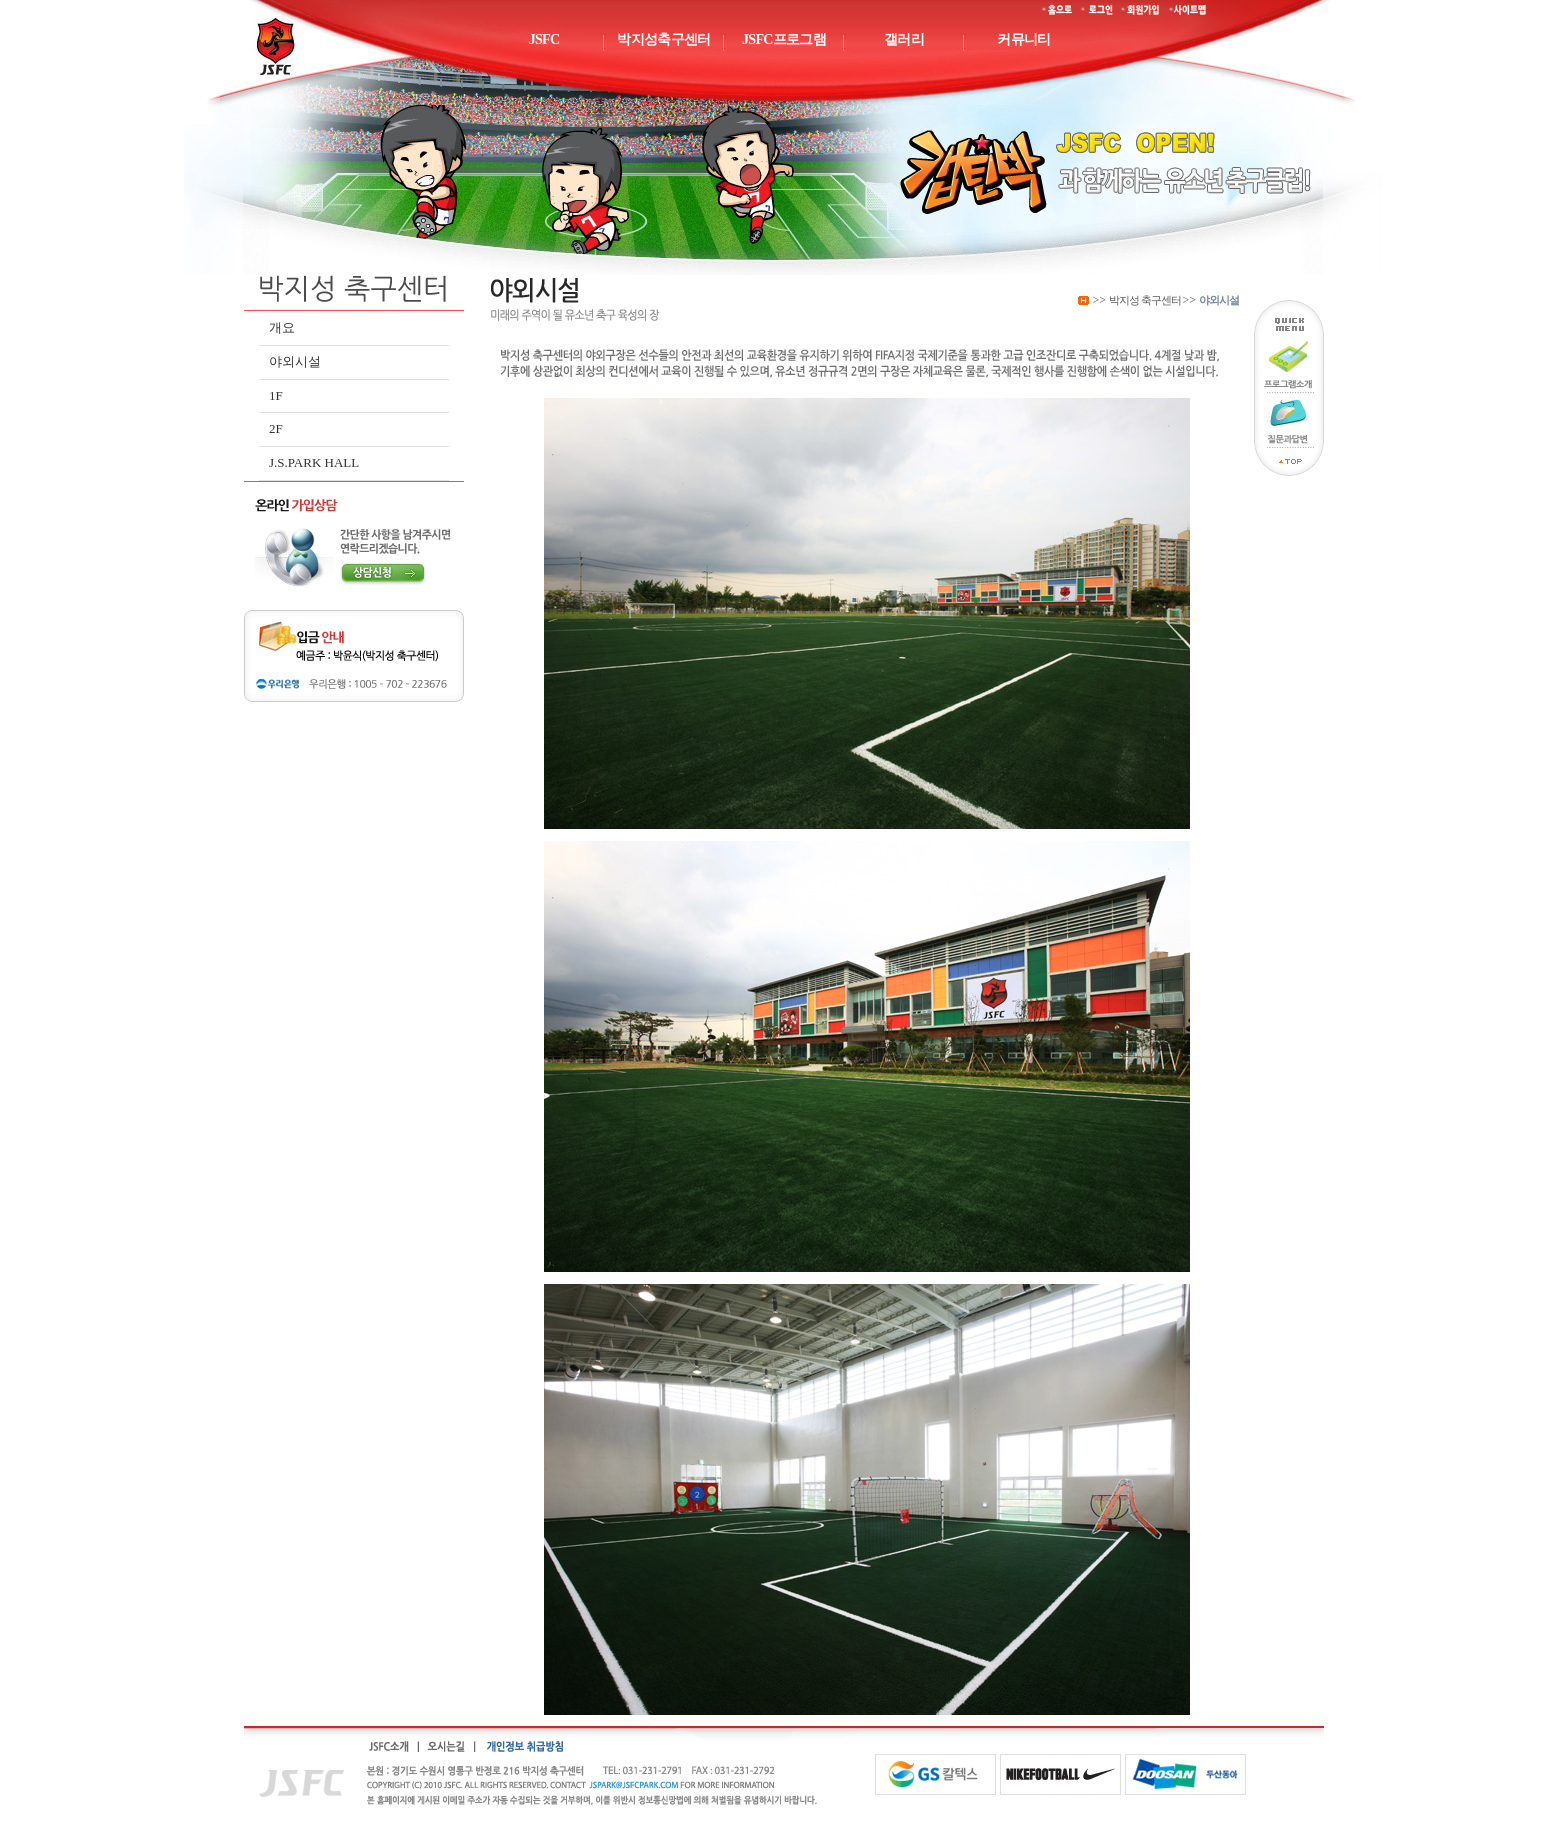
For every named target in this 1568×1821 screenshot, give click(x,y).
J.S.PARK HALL (314, 462)
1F (276, 395)
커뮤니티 (1023, 39)
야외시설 (295, 361)
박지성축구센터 (663, 39)
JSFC (544, 39)
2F (276, 428)
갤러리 (904, 39)
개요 (282, 327)
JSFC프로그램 (784, 39)
